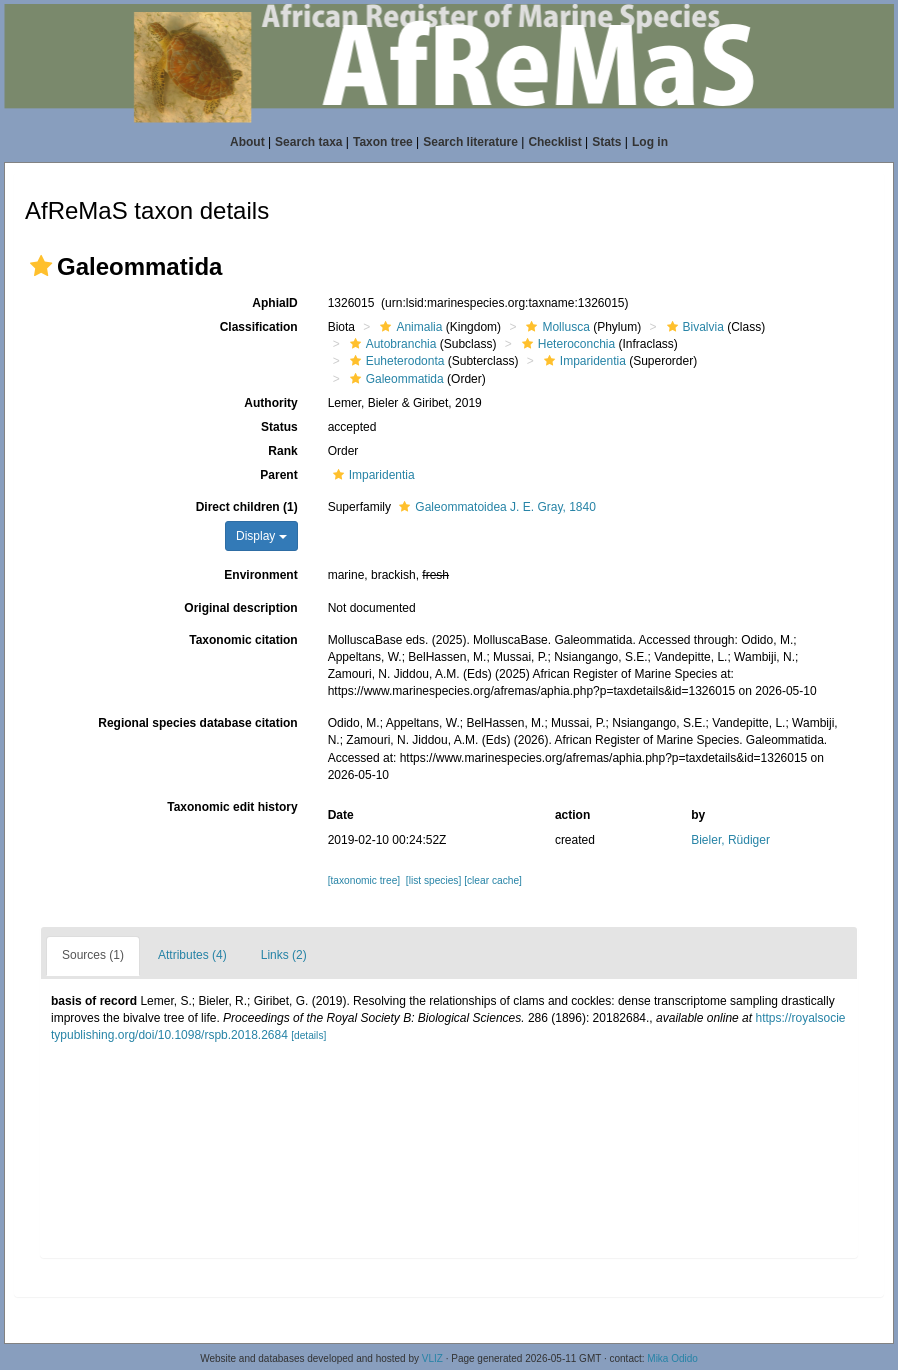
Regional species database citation (197, 723)
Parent (278, 475)
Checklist (554, 142)
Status (279, 427)
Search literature (470, 142)
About (247, 142)
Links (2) (284, 955)
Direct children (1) (247, 507)
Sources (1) (93, 955)
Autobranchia (391, 344)
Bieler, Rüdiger (730, 840)
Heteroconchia (566, 344)
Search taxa (308, 142)
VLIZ (432, 1358)
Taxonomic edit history (232, 807)
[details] (308, 1035)
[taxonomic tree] (364, 880)
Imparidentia (582, 361)
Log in (650, 142)
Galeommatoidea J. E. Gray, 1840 (495, 507)
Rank (282, 451)
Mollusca (555, 327)
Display (261, 536)
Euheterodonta (395, 361)
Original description (240, 608)
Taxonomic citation (243, 640)
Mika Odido (672, 1358)
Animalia (408, 327)
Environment (260, 575)
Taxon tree (383, 142)
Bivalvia (693, 327)
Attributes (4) (192, 955)
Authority (270, 403)
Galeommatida (394, 379)
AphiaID (274, 303)
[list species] (433, 880)
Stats (606, 142)
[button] (41, 266)
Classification (259, 327)
